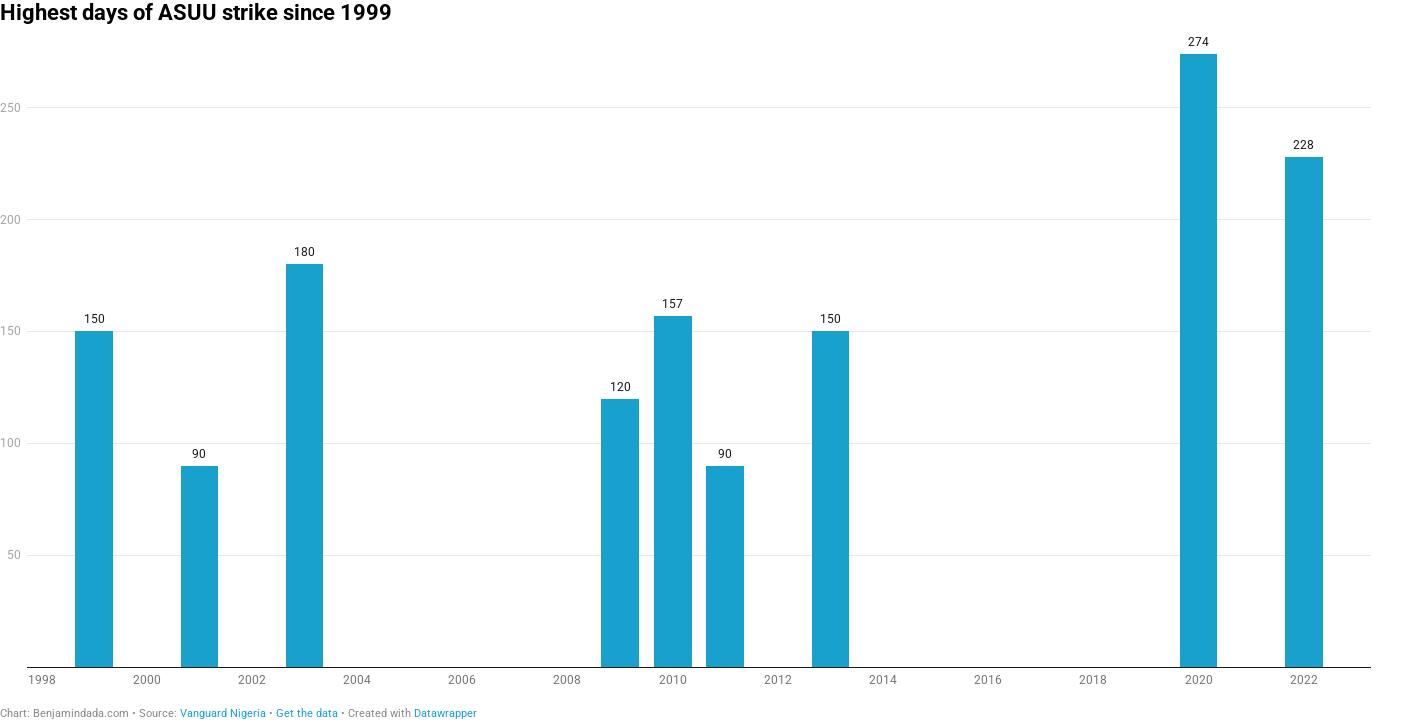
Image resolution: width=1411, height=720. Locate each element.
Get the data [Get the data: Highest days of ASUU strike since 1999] (307, 713)
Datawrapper (445, 713)
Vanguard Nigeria (223, 713)
